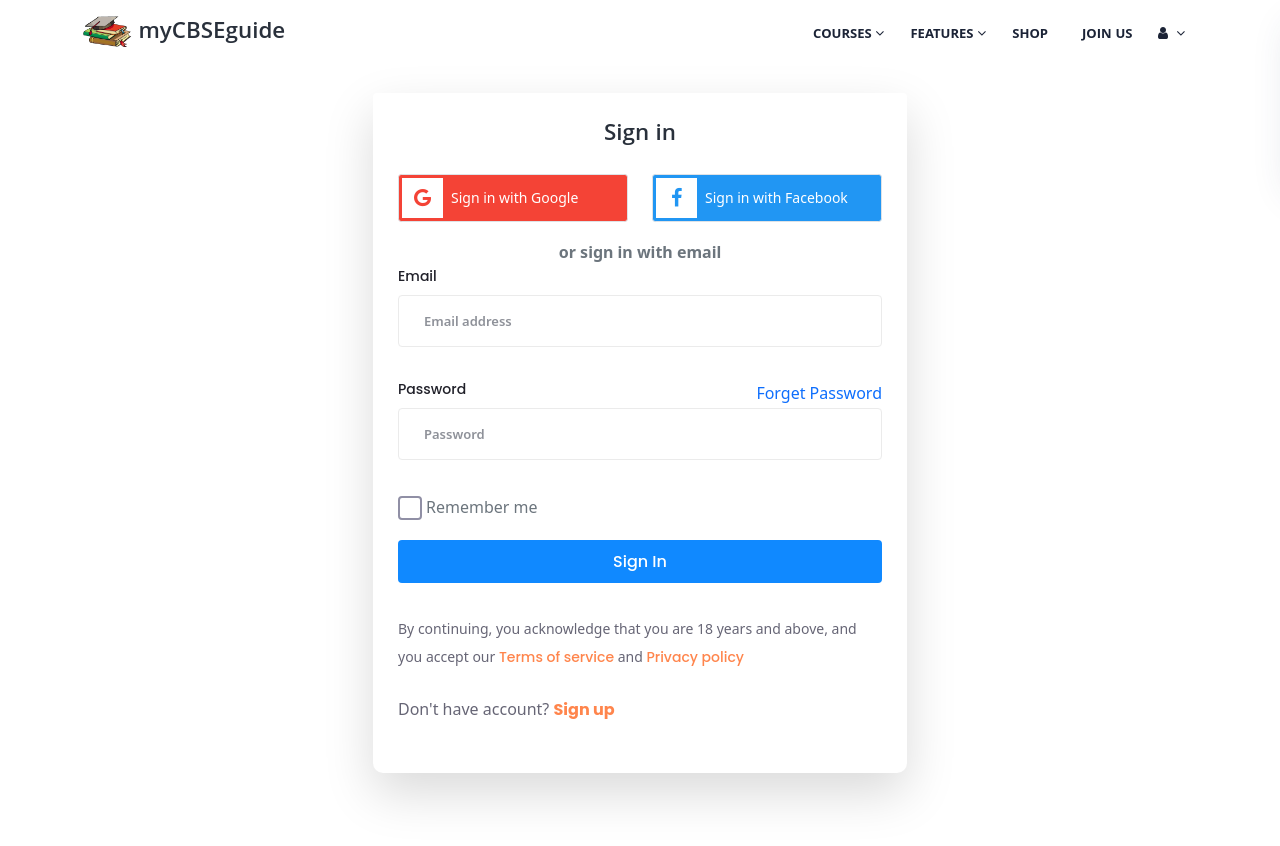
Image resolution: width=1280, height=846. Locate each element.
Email (417, 276)
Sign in (640, 561)
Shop (1030, 35)
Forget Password (819, 393)
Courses (848, 35)
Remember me (482, 505)
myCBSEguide (183, 33)
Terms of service (556, 657)
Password (432, 389)
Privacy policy (695, 657)
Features (948, 35)
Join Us (1107, 35)
